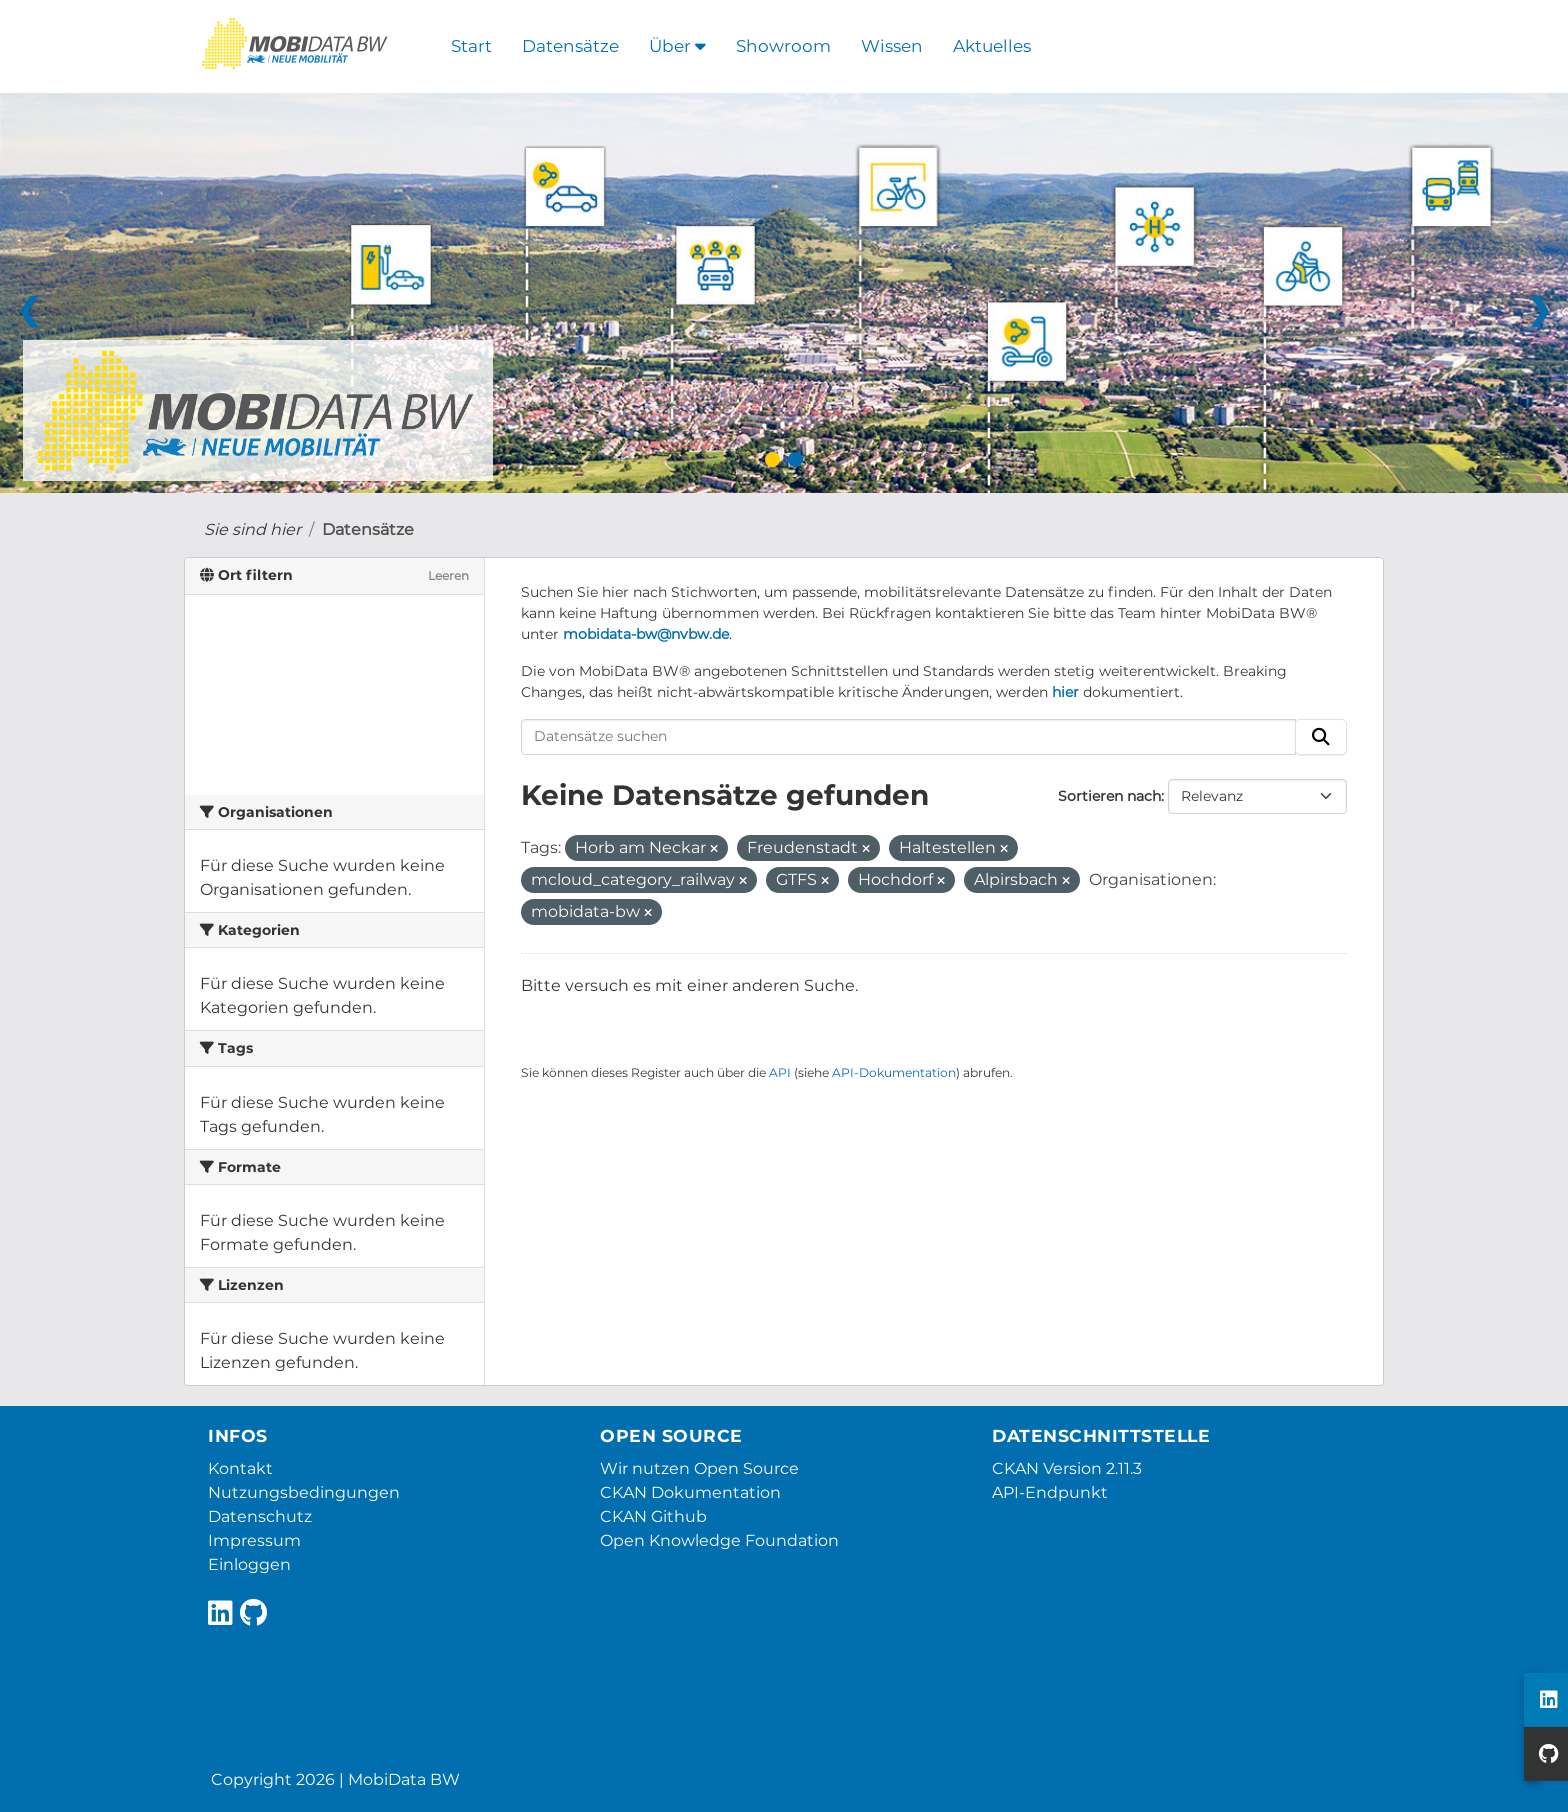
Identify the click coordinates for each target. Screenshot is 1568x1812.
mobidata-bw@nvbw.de (646, 634)
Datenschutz (260, 1516)
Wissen (892, 46)
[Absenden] (1321, 737)
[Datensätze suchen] (909, 737)
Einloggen (249, 1564)
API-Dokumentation (894, 1072)
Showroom (783, 46)
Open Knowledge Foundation (719, 1540)
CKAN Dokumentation (690, 1492)
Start (471, 46)
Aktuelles (992, 46)
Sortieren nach (1109, 796)
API (780, 1072)
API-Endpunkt (1050, 1492)
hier (1065, 692)
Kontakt (240, 1468)
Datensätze (570, 46)
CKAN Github (653, 1516)
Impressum (254, 1540)
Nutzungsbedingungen (304, 1492)
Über (677, 46)
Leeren (448, 575)
